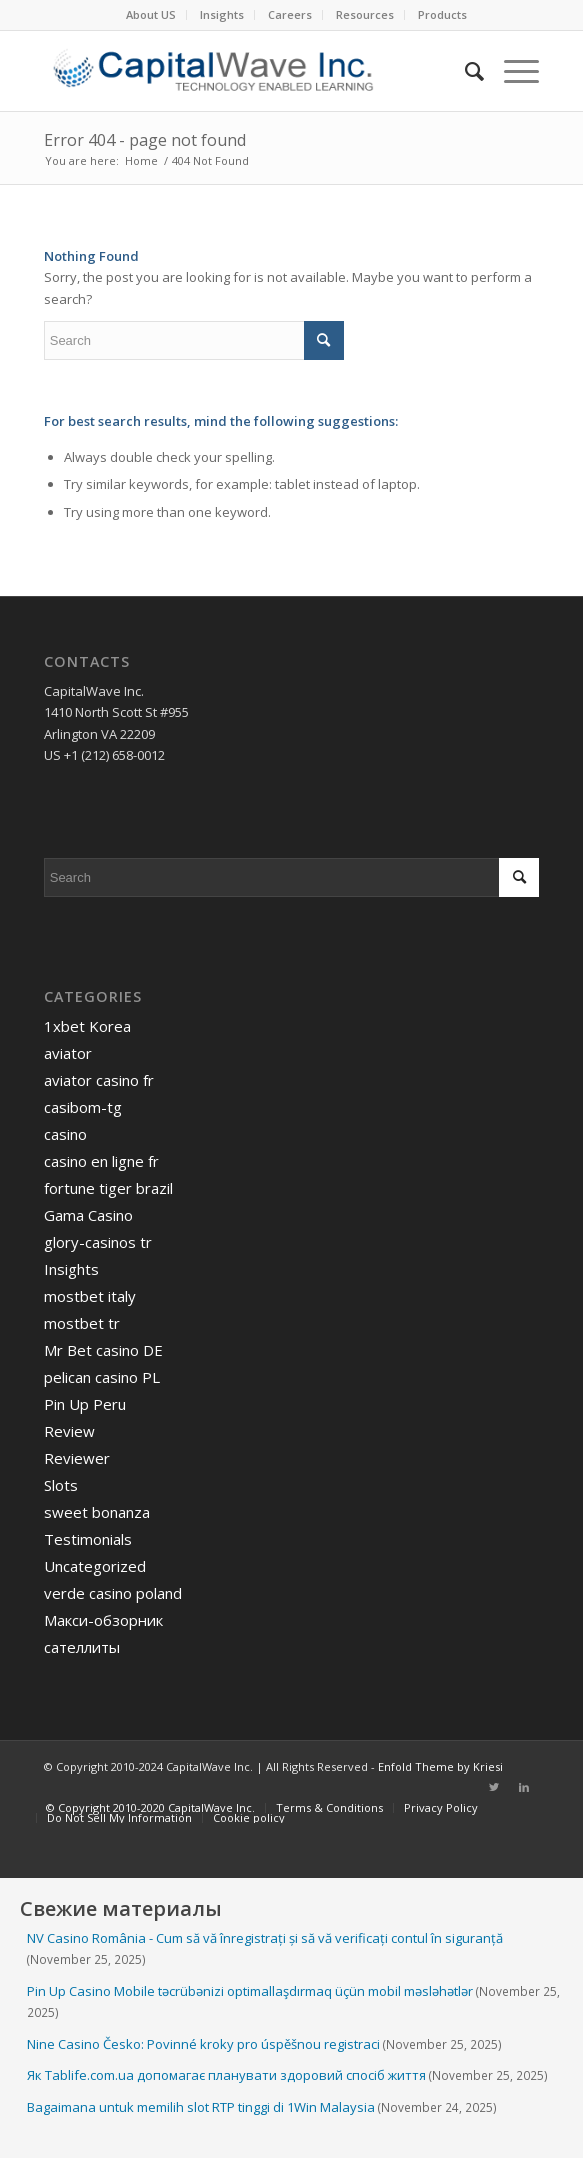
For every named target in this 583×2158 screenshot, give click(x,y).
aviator (68, 1053)
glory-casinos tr (98, 1242)
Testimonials (88, 1539)
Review (69, 1431)
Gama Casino (88, 1215)
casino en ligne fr (101, 1161)
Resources (365, 14)
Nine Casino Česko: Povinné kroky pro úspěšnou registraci (203, 2044)
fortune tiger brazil (108, 1188)
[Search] (464, 71)
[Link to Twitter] (494, 1787)
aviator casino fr (99, 1080)
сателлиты (82, 1647)
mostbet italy (90, 1296)
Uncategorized (95, 1566)
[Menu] (511, 71)
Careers (290, 14)
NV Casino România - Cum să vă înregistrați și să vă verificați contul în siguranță (265, 1938)
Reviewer (77, 1458)
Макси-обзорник (103, 1620)
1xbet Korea (87, 1026)
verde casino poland (113, 1593)
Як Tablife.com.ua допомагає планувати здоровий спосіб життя (226, 2075)
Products (442, 14)
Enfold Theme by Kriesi (440, 1766)
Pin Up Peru (85, 1404)
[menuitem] (151, 15)
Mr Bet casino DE (103, 1350)
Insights (222, 14)
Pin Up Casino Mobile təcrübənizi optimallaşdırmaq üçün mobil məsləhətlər (250, 1991)
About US (151, 14)
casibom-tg (83, 1107)
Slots (61, 1485)
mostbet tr (82, 1323)
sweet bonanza (97, 1512)
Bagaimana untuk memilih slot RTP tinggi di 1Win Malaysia (201, 2107)
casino (65, 1134)
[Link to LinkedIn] (524, 1787)
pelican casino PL (102, 1377)
